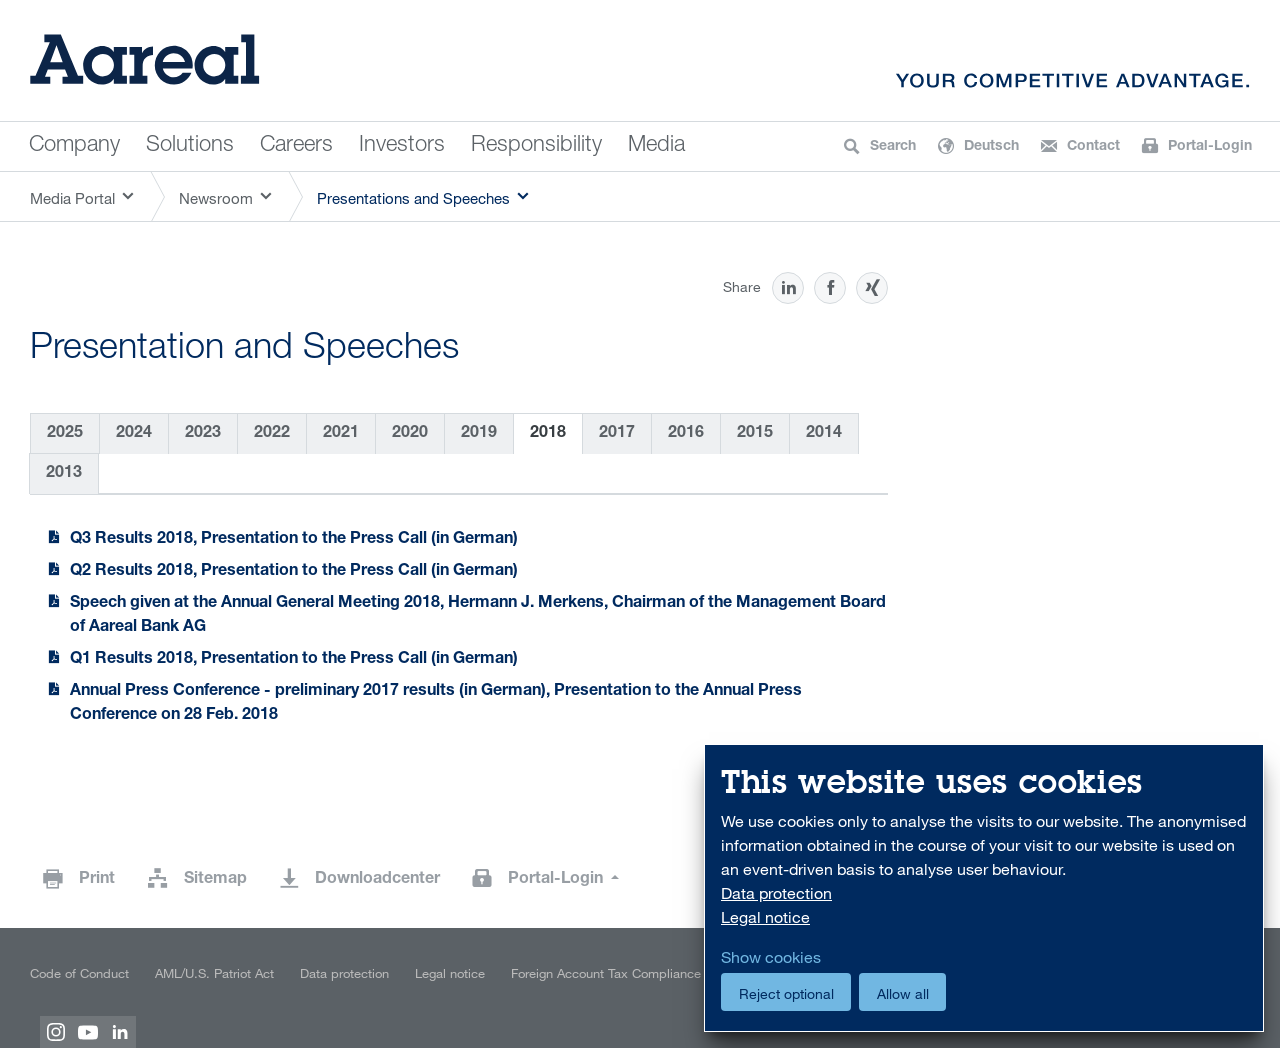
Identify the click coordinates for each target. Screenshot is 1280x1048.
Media (656, 146)
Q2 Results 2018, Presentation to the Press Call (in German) (294, 572)
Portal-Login (557, 880)
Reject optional (786, 993)
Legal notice (450, 973)
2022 (272, 434)
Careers (296, 146)
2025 (65, 434)
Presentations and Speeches (413, 198)
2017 (617, 434)
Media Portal (72, 198)
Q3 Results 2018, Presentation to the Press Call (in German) (294, 540)
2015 (755, 434)
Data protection (344, 973)
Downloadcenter (377, 880)
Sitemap (215, 880)
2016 (686, 434)
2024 (134, 434)
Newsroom (216, 198)
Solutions (190, 146)
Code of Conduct (79, 973)
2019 (479, 434)
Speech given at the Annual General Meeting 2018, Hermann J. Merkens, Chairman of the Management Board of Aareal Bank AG (478, 616)
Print (97, 880)
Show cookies (771, 957)
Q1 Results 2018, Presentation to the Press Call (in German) (294, 660)
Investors (402, 146)
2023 (203, 434)
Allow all (903, 993)
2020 (410, 434)
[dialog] (984, 888)
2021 (341, 434)
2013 (64, 474)
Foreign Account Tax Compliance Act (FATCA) (641, 973)
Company (74, 146)
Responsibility (536, 146)
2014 (824, 434)
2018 (548, 434)
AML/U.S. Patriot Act (214, 973)
